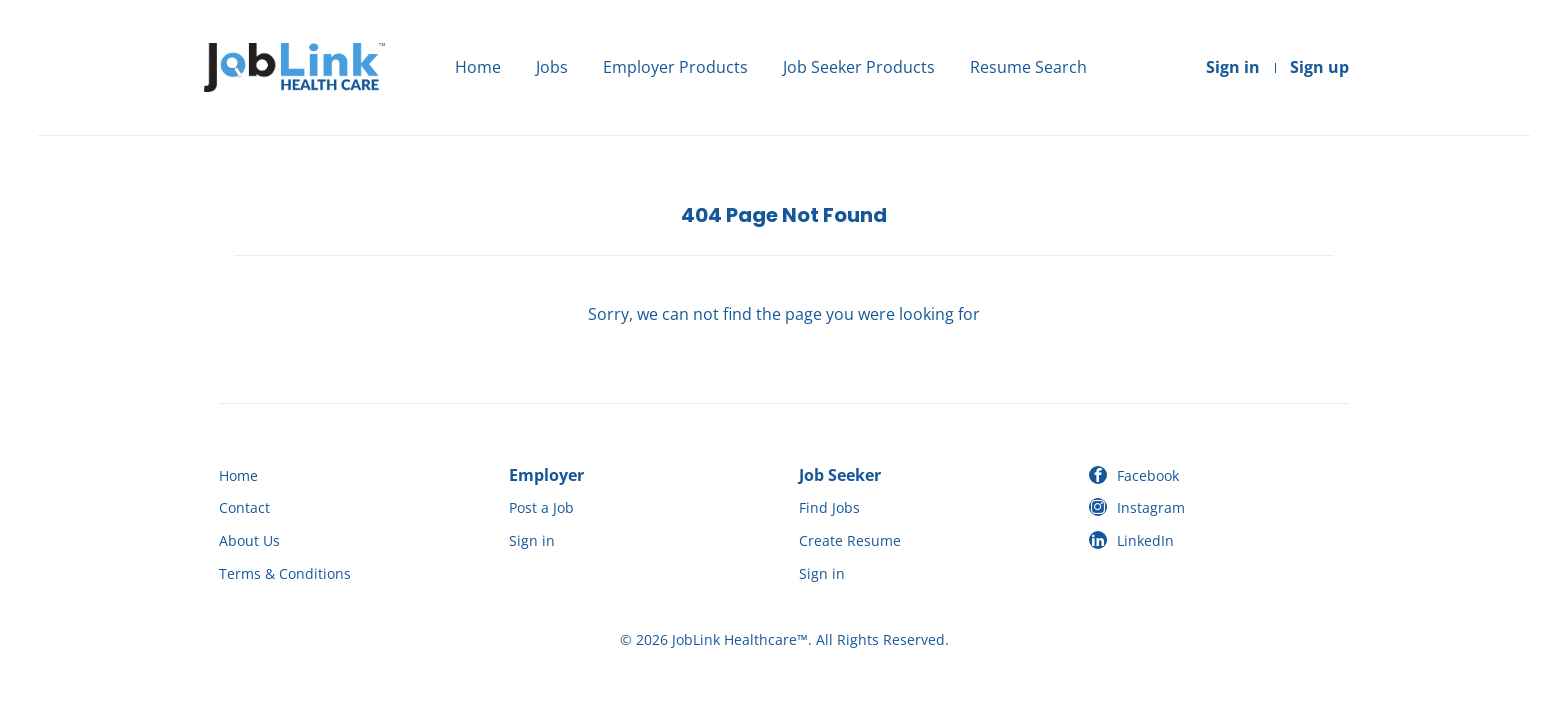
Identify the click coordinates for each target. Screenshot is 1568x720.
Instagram (1151, 507)
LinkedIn (1145, 540)
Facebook (1148, 475)
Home (478, 67)
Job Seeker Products (859, 67)
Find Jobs (829, 507)
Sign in (1233, 67)
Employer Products (675, 67)
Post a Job (541, 507)
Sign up (1319, 67)
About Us (249, 540)
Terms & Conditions (285, 573)
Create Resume (850, 540)
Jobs (552, 67)
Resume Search (1028, 67)
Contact (244, 507)
